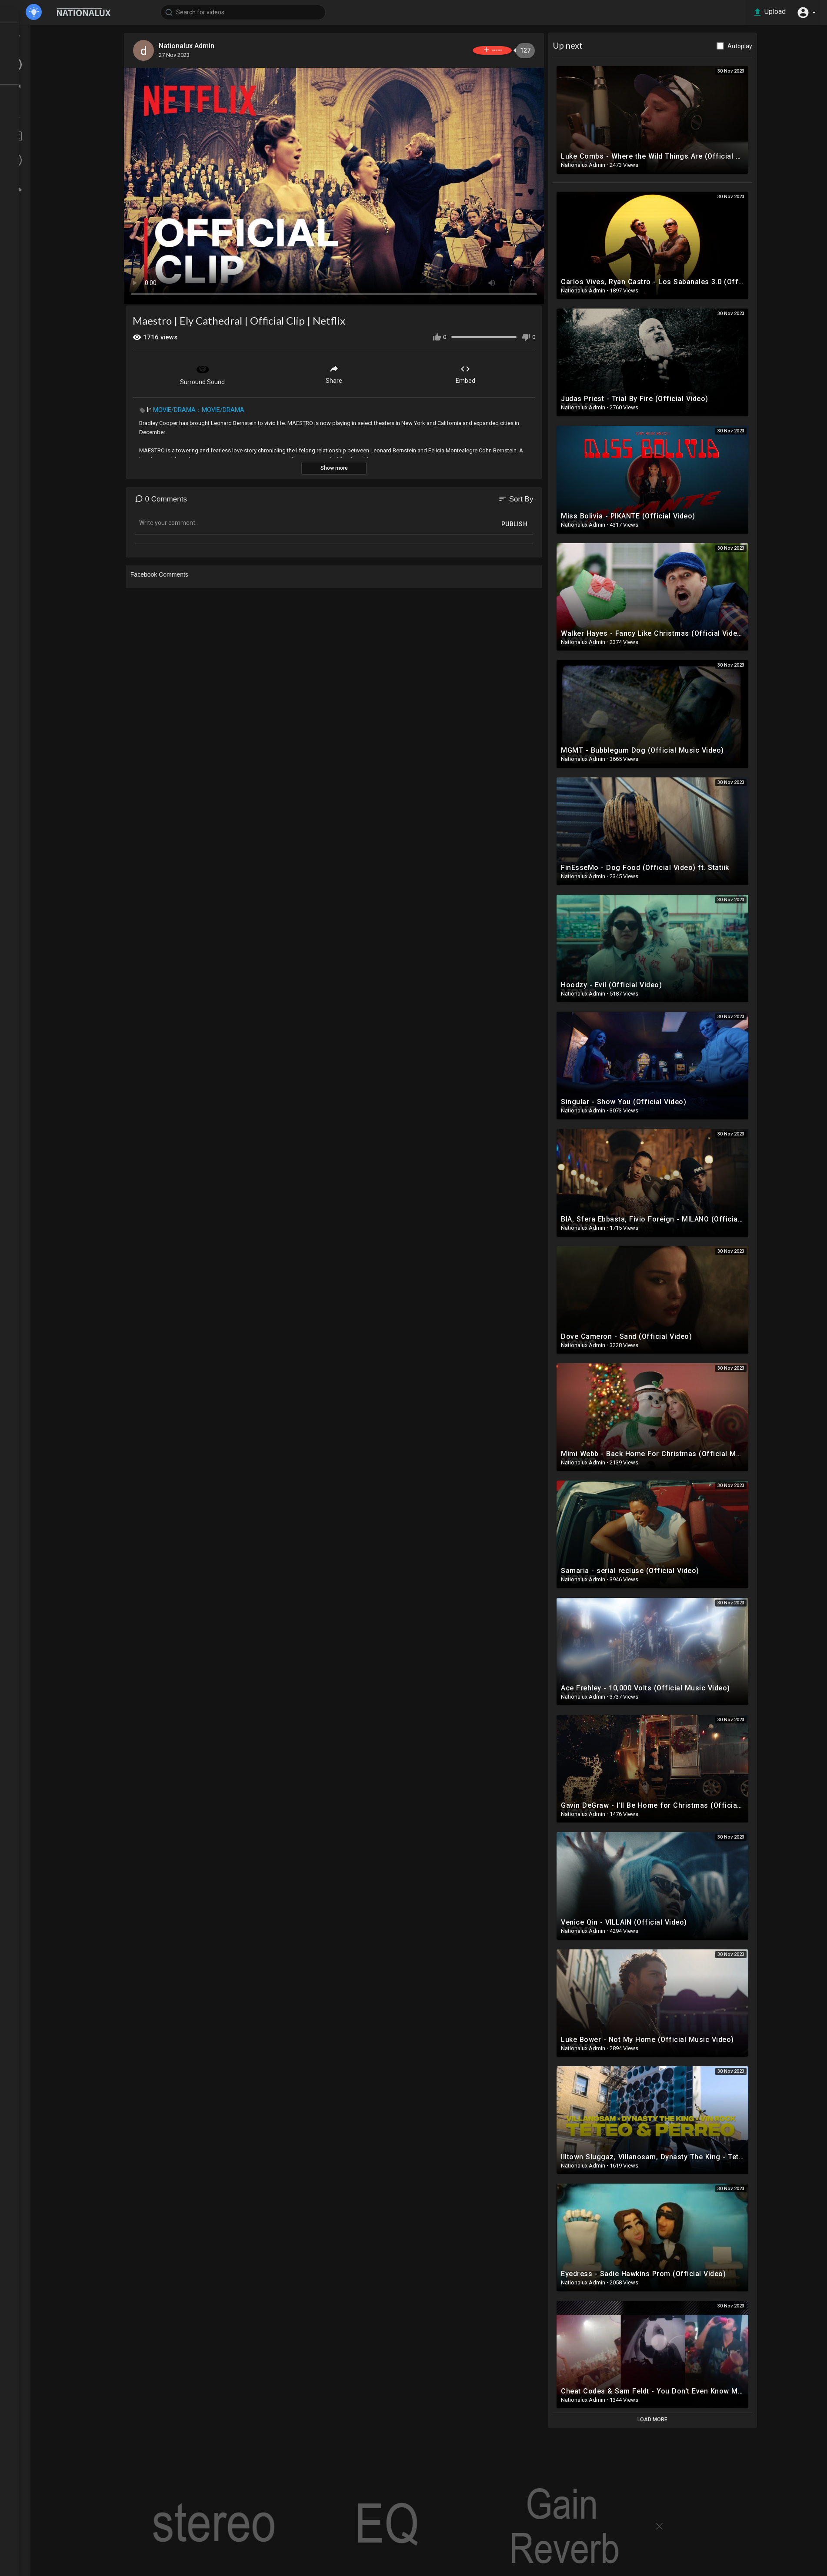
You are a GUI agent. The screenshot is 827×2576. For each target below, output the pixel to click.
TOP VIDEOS (38, 48)
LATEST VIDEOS (43, 64)
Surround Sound (227, 371)
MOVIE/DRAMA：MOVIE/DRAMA (223, 407)
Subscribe (502, 50)
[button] (805, 12)
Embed (490, 371)
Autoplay (764, 46)
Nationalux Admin (213, 46)
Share (358, 371)
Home (29, 32)
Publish (539, 521)
